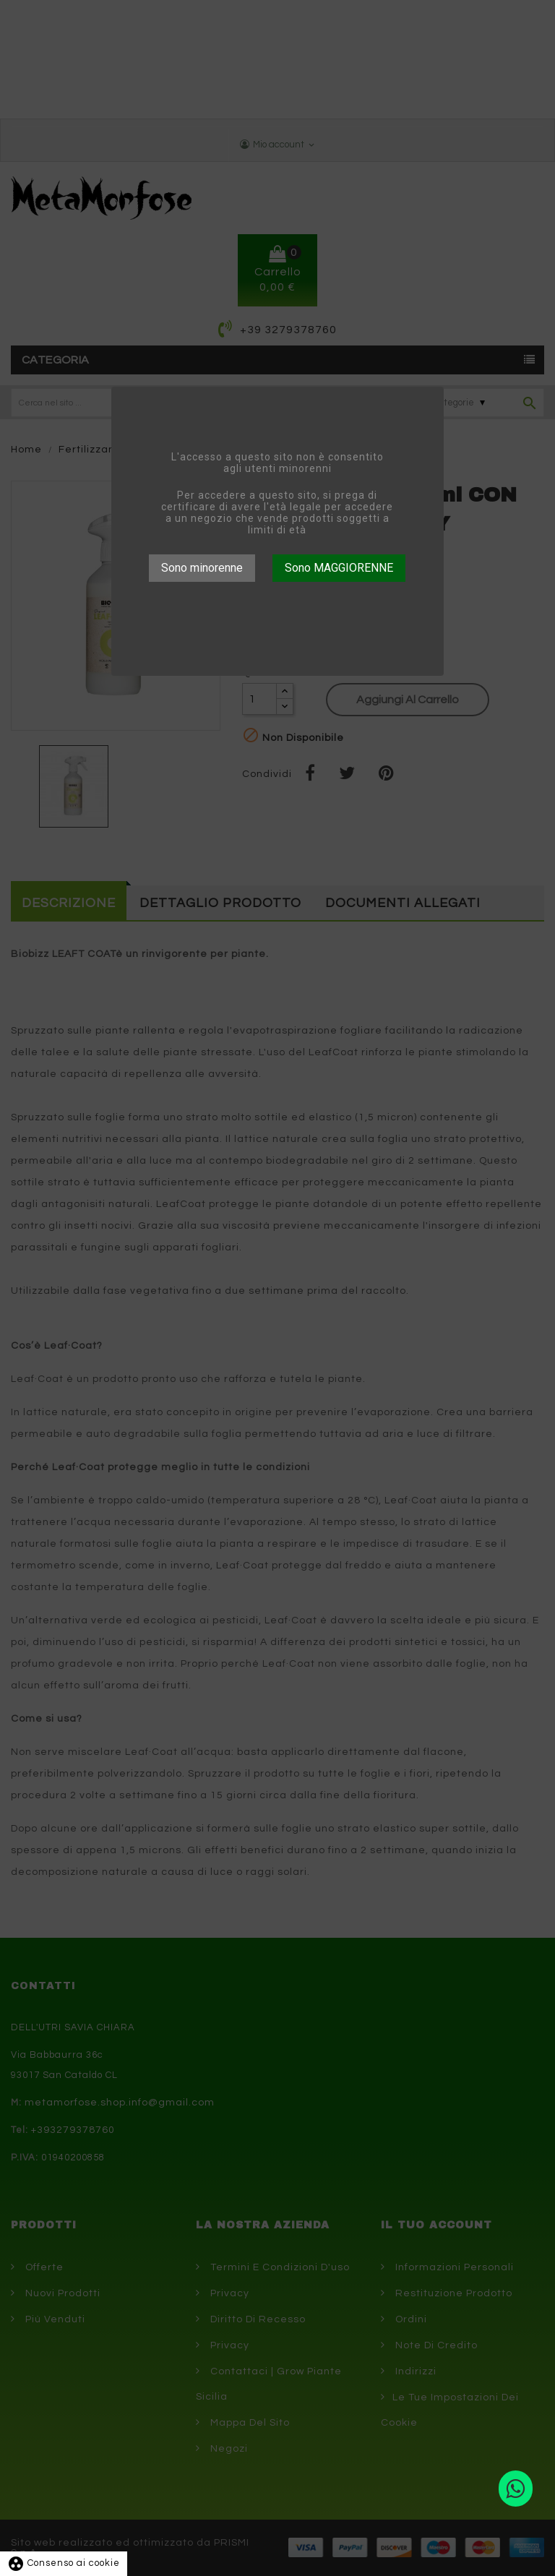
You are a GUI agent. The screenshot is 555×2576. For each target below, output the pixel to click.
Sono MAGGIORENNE (339, 568)
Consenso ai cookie (63, 2563)
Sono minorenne (202, 568)
